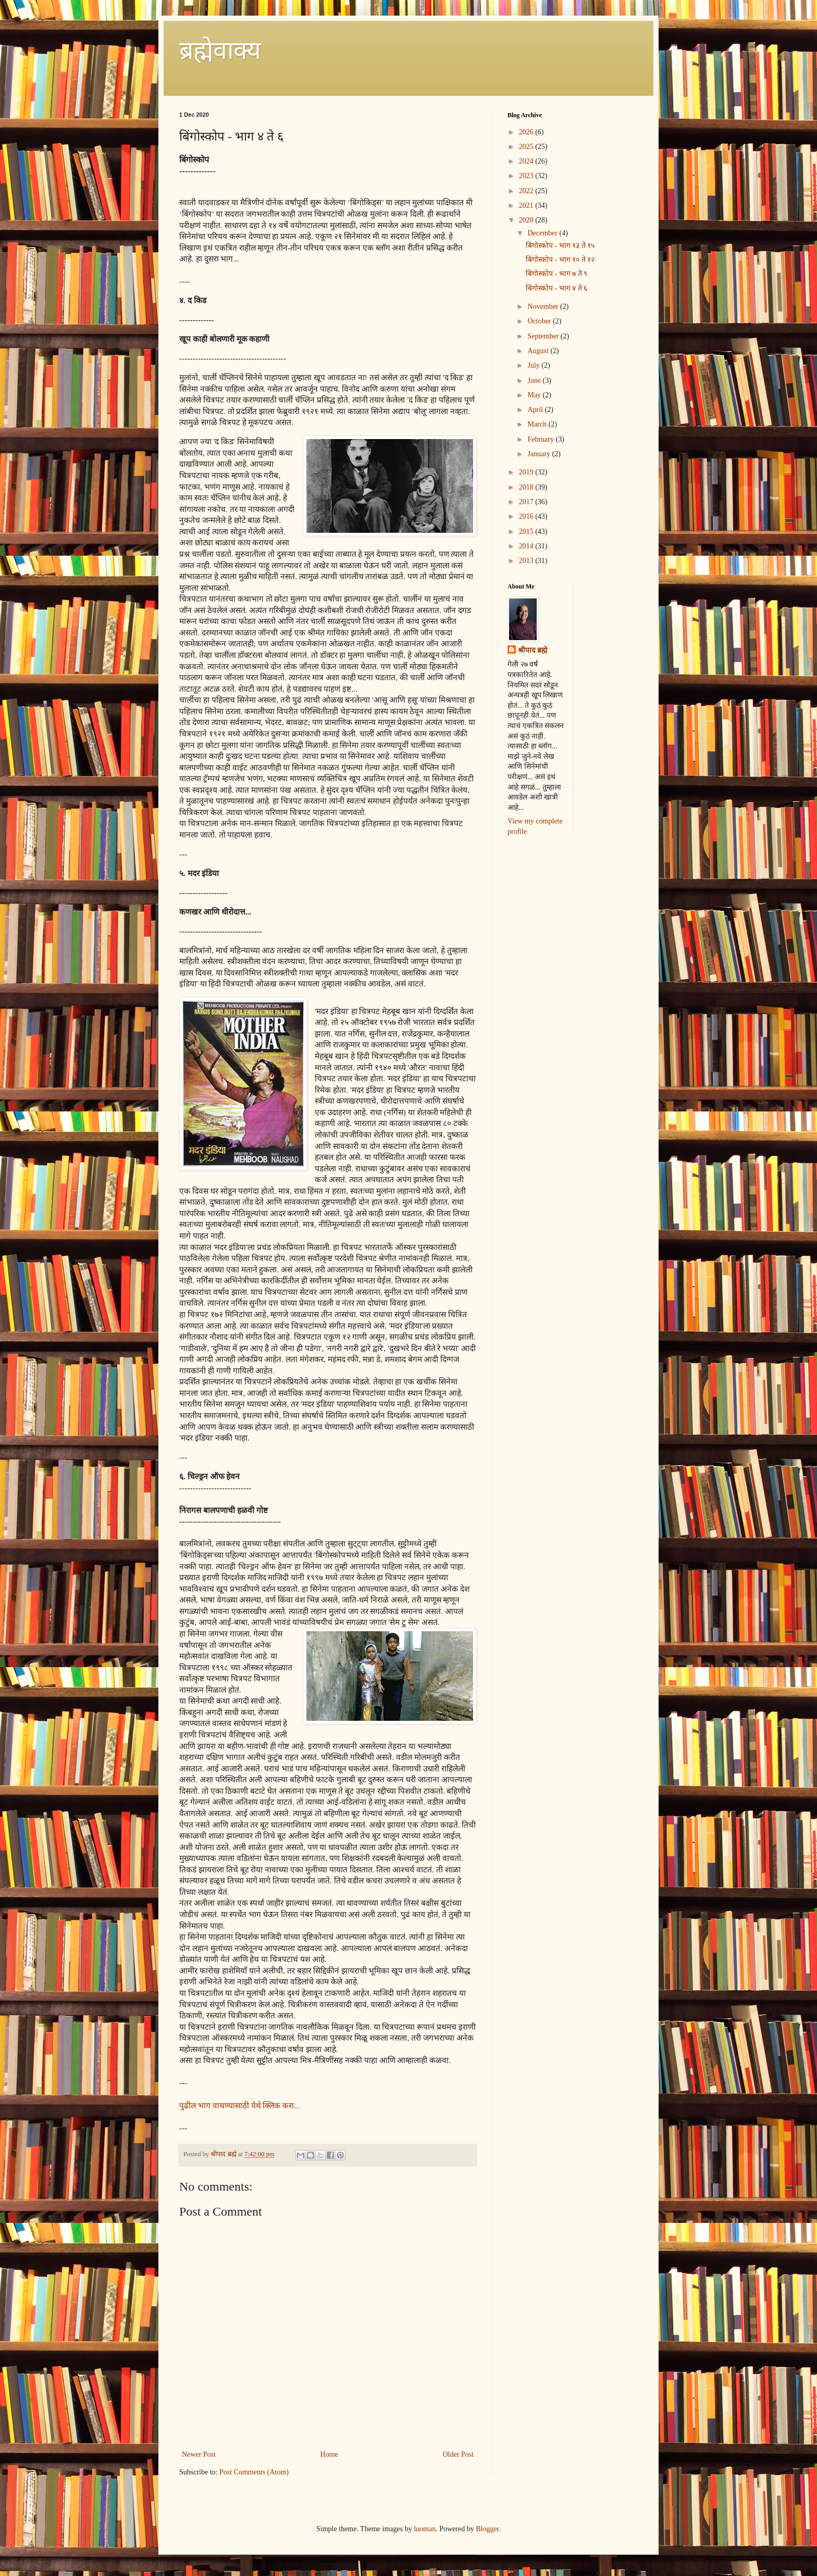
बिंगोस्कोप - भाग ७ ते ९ (556, 274)
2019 (527, 472)
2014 (527, 546)
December (543, 233)
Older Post (458, 2454)
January (539, 454)
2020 (527, 220)
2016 (527, 516)
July (534, 365)
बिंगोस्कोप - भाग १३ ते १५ (560, 245)
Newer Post (199, 2454)
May (534, 395)
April (535, 410)
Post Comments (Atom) (254, 2472)
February (541, 439)
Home (329, 2454)
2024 (527, 161)
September (543, 336)
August (538, 351)
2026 (527, 132)
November (543, 306)
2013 (527, 561)
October (540, 321)
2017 (527, 502)
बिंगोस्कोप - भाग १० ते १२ (560, 260)
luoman (425, 2529)
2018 (527, 487)
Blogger (487, 2529)
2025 (527, 147)
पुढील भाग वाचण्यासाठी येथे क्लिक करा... (239, 2105)
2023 (527, 176)
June (534, 380)
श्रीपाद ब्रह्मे (532, 650)
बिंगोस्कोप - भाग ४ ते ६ (556, 288)
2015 (527, 531)
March (537, 424)
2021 (527, 205)
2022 (527, 191)
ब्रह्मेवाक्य (220, 50)
